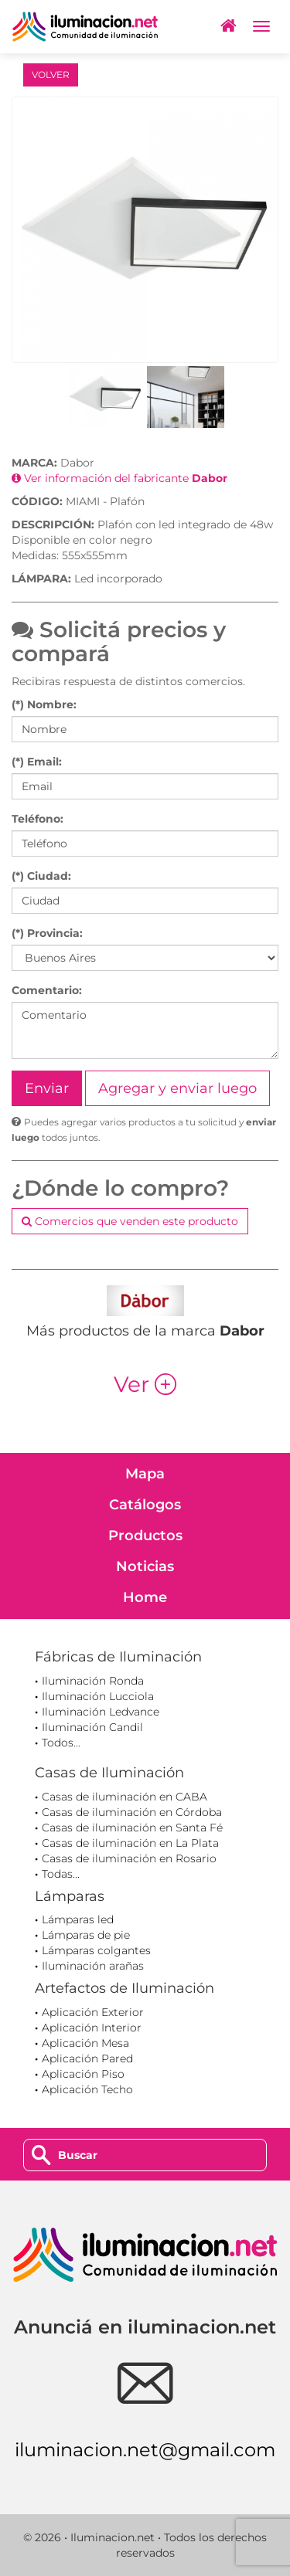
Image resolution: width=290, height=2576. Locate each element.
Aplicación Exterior (93, 2012)
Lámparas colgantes (96, 1950)
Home (145, 1597)
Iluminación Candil (92, 1727)
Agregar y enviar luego (177, 1088)
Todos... (61, 1743)
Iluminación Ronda (93, 1681)
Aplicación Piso (83, 2074)
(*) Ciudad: (41, 876)
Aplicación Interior (92, 2028)
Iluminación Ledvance (100, 1712)
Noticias (145, 1566)
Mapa (145, 1473)
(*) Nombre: (44, 704)
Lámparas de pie (86, 1935)
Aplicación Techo (87, 2089)
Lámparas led (78, 1919)
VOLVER (51, 74)
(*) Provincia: (47, 933)
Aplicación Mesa (85, 2043)
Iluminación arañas (93, 1966)
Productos (145, 1535)
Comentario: (47, 990)
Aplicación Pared (87, 2058)
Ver (145, 1384)
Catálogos (145, 1504)
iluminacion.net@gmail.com (145, 2450)
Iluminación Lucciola (98, 1696)
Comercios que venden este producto (130, 1221)
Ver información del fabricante (119, 478)
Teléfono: (37, 819)
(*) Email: (37, 762)
